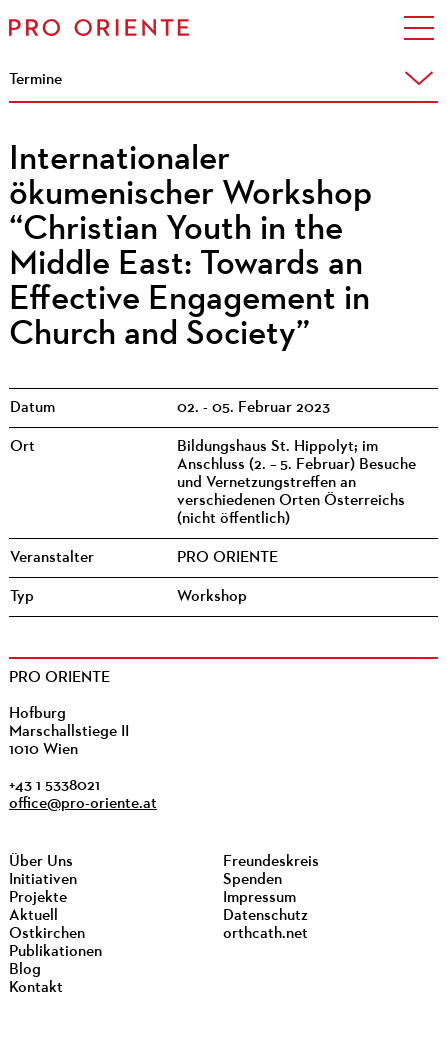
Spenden (252, 880)
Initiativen (43, 880)
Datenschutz (265, 916)
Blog (25, 970)
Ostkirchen (47, 934)
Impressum (259, 898)
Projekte (38, 898)
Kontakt (36, 988)
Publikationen (55, 952)
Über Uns (41, 862)
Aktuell (33, 916)
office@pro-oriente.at (83, 804)
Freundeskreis (271, 862)
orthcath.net (265, 934)
